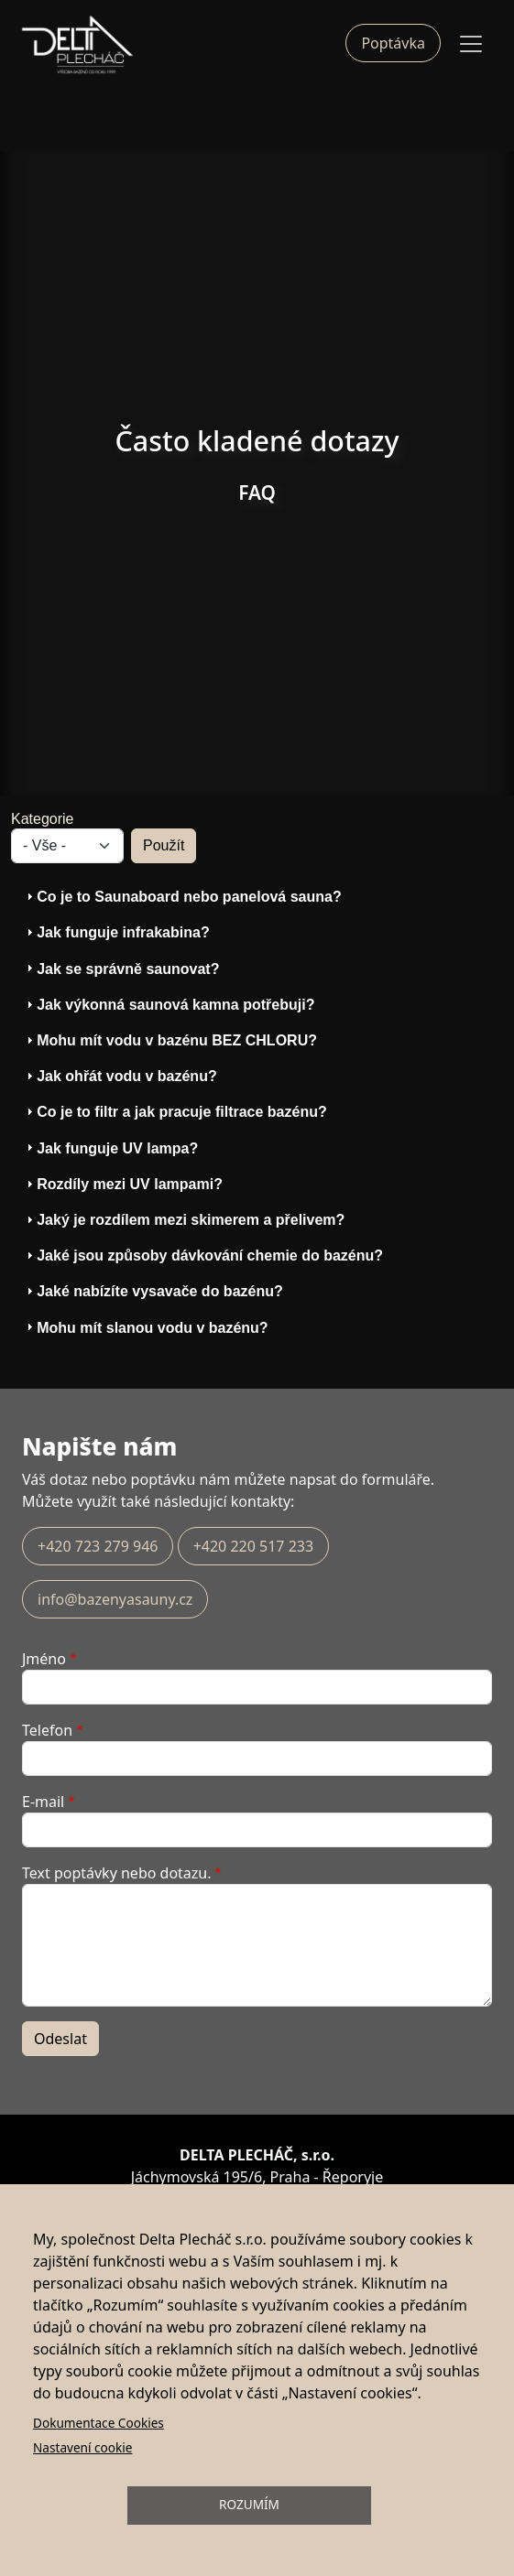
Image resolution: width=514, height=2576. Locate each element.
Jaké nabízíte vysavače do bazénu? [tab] (152, 1291)
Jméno (44, 1659)
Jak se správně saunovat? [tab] (120, 968)
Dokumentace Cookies (98, 2422)
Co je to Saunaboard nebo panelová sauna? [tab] (182, 896)
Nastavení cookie (82, 2447)
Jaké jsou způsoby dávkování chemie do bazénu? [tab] (202, 1255)
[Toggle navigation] (471, 44)
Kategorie (42, 819)
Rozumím (249, 2504)
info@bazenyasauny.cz (115, 1599)
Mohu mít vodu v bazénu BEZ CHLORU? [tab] (169, 1040)
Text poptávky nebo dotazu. (117, 1873)
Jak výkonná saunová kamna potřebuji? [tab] (168, 1004)
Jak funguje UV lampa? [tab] (110, 1147)
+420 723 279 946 (98, 1546)
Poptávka (393, 43)
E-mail (43, 1801)
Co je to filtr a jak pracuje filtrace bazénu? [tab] (174, 1112)
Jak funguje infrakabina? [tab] (115, 932)
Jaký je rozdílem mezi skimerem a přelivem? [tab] (183, 1220)
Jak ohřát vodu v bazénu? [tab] (119, 1076)
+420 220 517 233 (253, 1546)
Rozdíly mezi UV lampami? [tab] (122, 1184)
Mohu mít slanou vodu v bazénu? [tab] (145, 1327)
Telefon (47, 1730)
